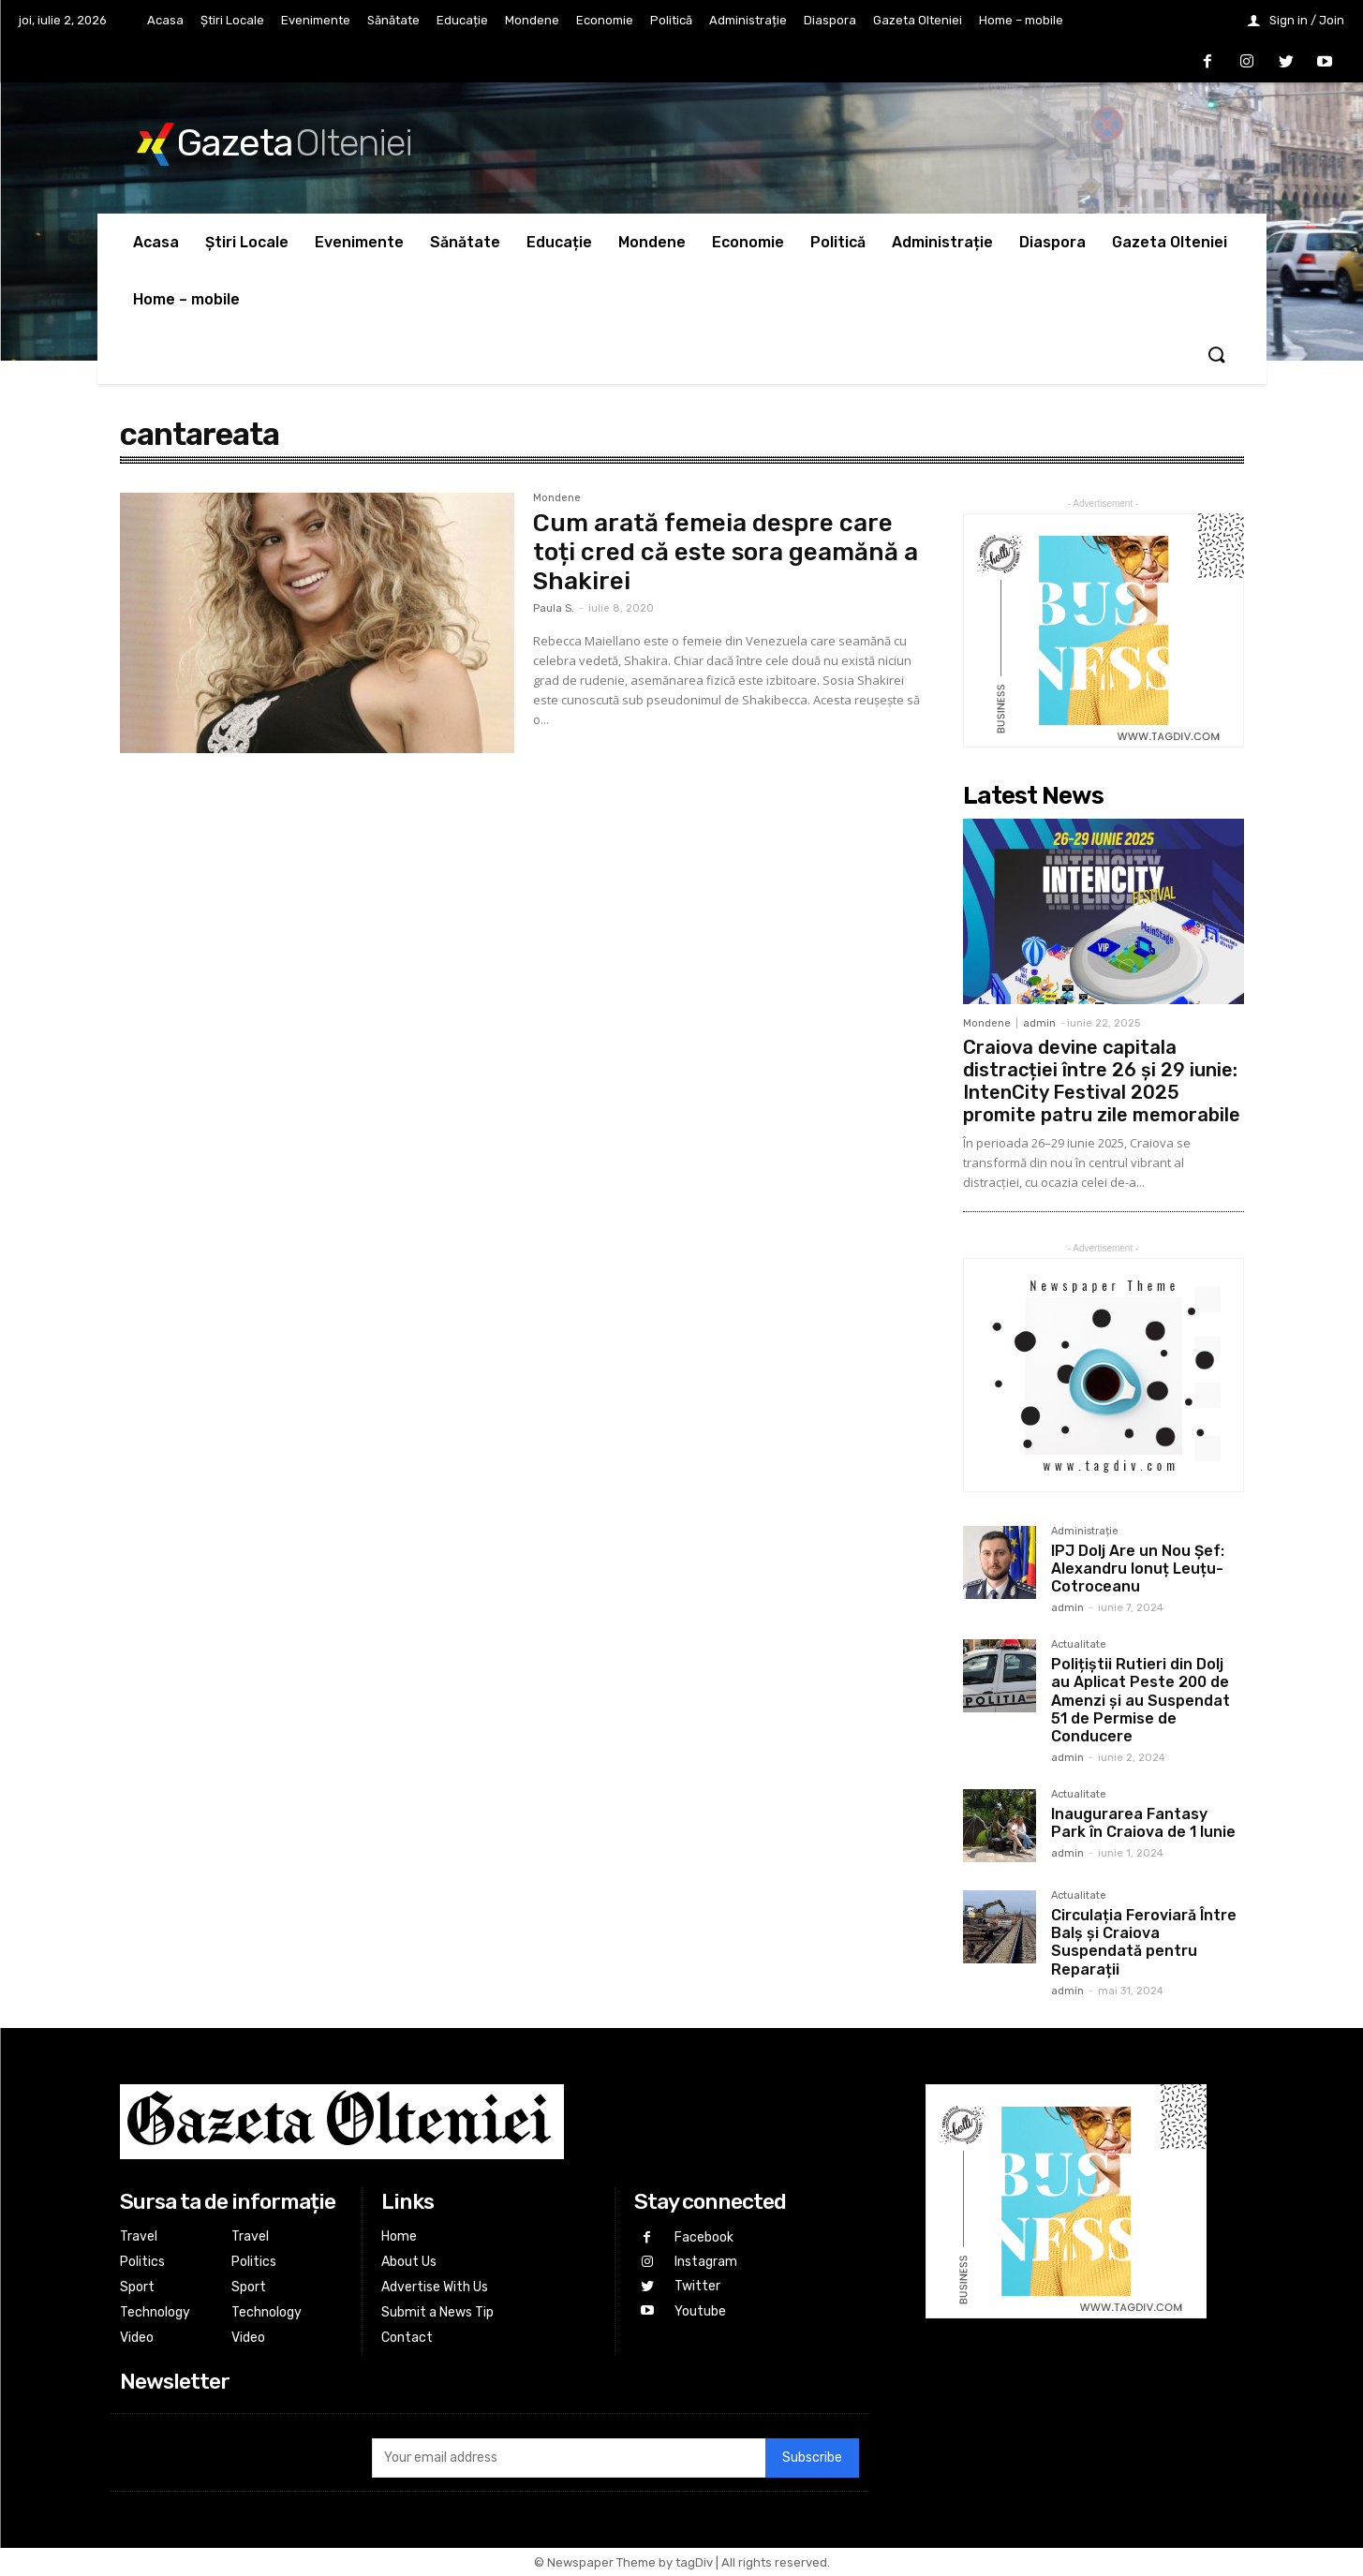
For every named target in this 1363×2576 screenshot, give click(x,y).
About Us (409, 2262)
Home (399, 2236)
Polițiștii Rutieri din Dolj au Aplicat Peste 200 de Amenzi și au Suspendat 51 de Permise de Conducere (1140, 1700)
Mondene (557, 498)
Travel (138, 2236)
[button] (1216, 356)
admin (1039, 1023)
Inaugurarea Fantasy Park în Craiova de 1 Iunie (1143, 1823)
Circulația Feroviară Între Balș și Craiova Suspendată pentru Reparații (1144, 1942)
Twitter (696, 2284)
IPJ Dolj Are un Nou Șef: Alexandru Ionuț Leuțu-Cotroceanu (1137, 1568)
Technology (155, 2312)
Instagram (705, 2261)
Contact (407, 2338)
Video (137, 2338)
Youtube (699, 2308)
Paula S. (553, 608)
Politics (142, 2262)
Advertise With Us (434, 2287)
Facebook (703, 2236)
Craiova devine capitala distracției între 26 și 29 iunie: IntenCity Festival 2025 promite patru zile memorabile (1101, 1081)
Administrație (1085, 1531)
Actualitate (1078, 1645)
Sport (137, 2287)
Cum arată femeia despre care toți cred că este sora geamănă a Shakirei (725, 552)
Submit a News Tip (437, 2312)
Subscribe (812, 2457)
